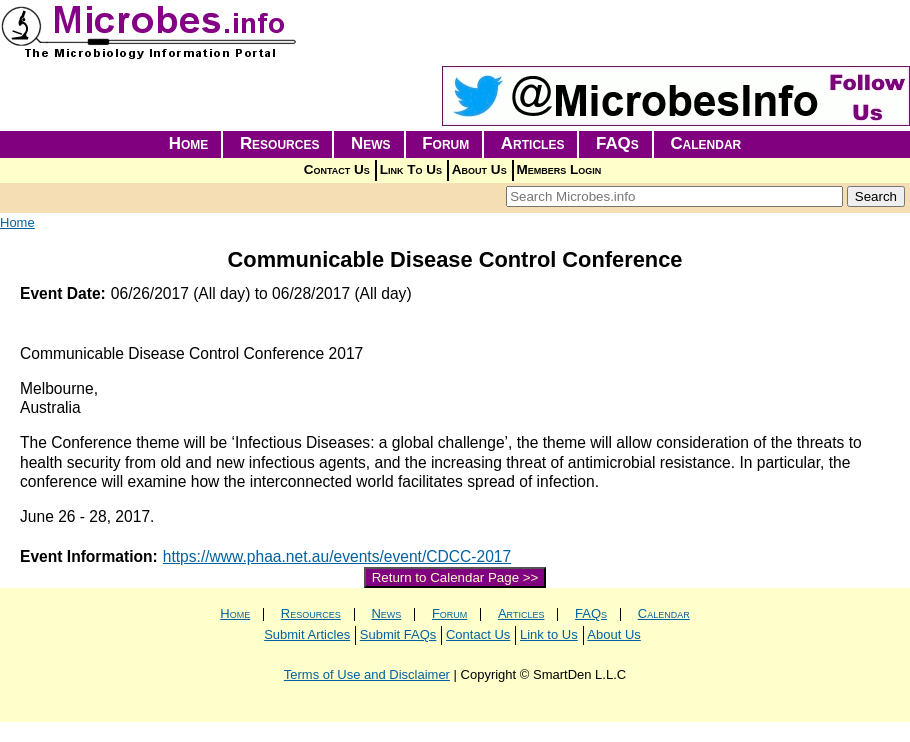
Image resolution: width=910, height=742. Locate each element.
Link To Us (411, 169)
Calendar (705, 143)
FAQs (617, 143)
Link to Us (549, 634)
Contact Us (337, 169)
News (371, 143)
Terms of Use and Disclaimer (367, 674)
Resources (280, 143)
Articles (533, 143)
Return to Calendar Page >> (455, 577)
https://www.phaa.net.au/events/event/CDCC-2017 (337, 556)
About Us (479, 169)
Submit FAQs (398, 634)
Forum (445, 143)
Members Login (559, 169)
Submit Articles (307, 634)
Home (189, 143)
